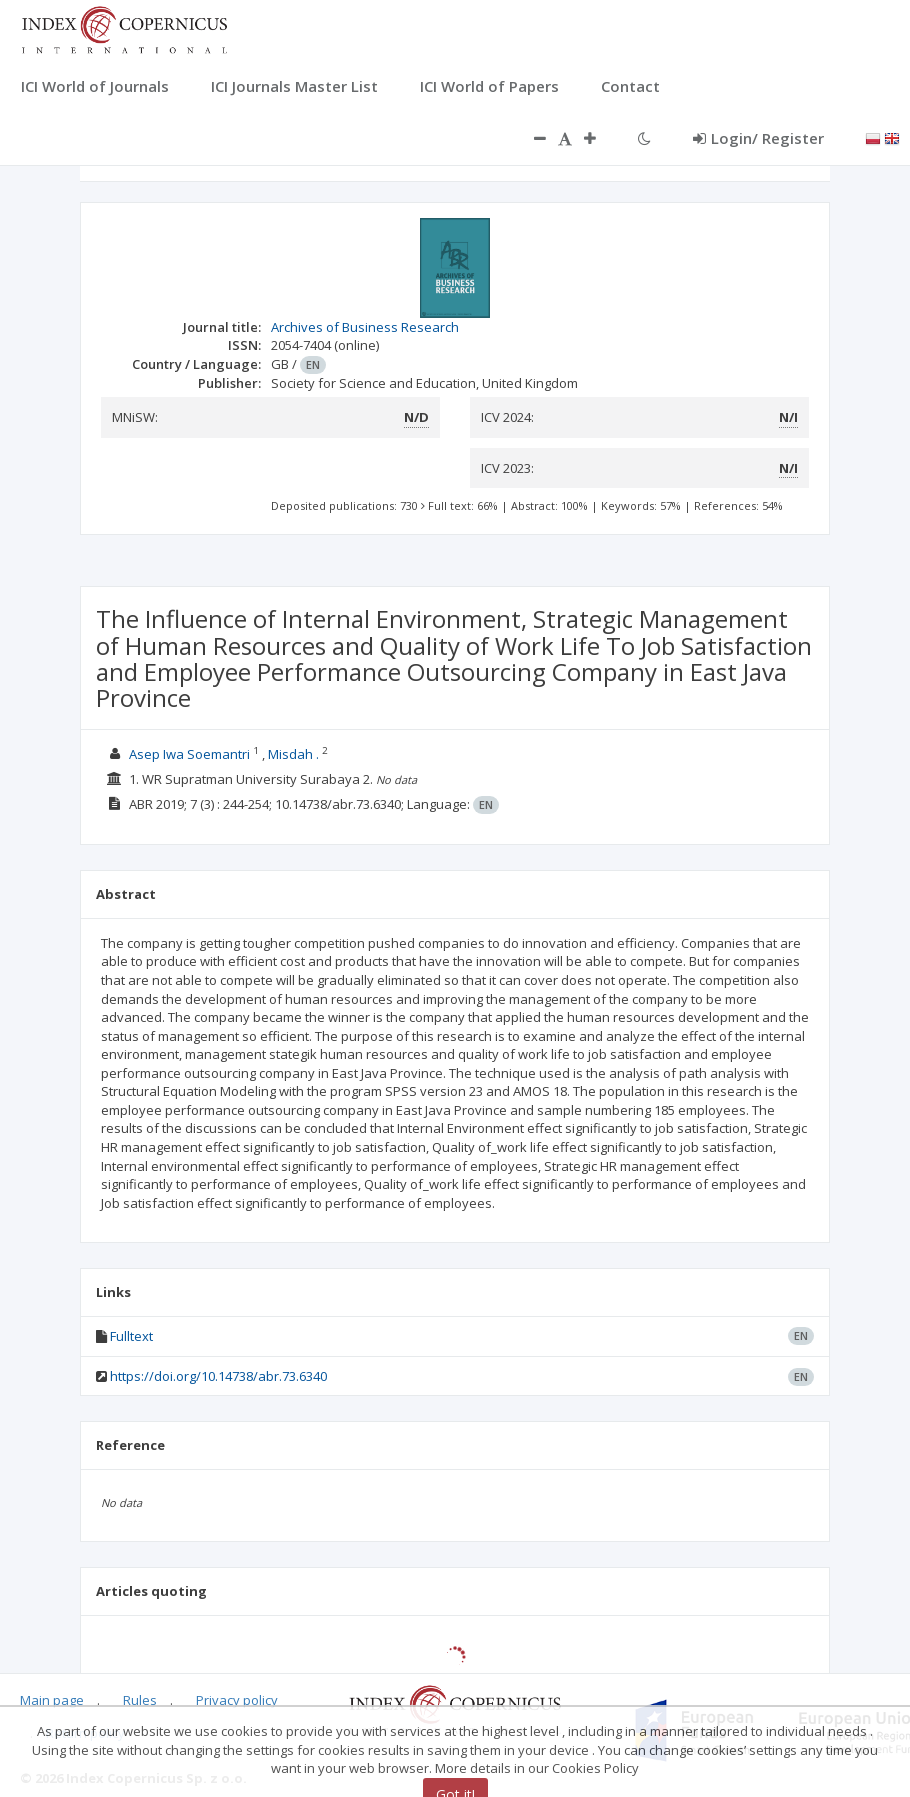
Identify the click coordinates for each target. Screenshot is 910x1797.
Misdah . (293, 754)
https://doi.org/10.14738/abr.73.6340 (218, 1376)
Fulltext (131, 1336)
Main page (52, 1700)
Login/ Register (758, 138)
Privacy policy (237, 1700)
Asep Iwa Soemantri (189, 754)
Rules (140, 1700)
